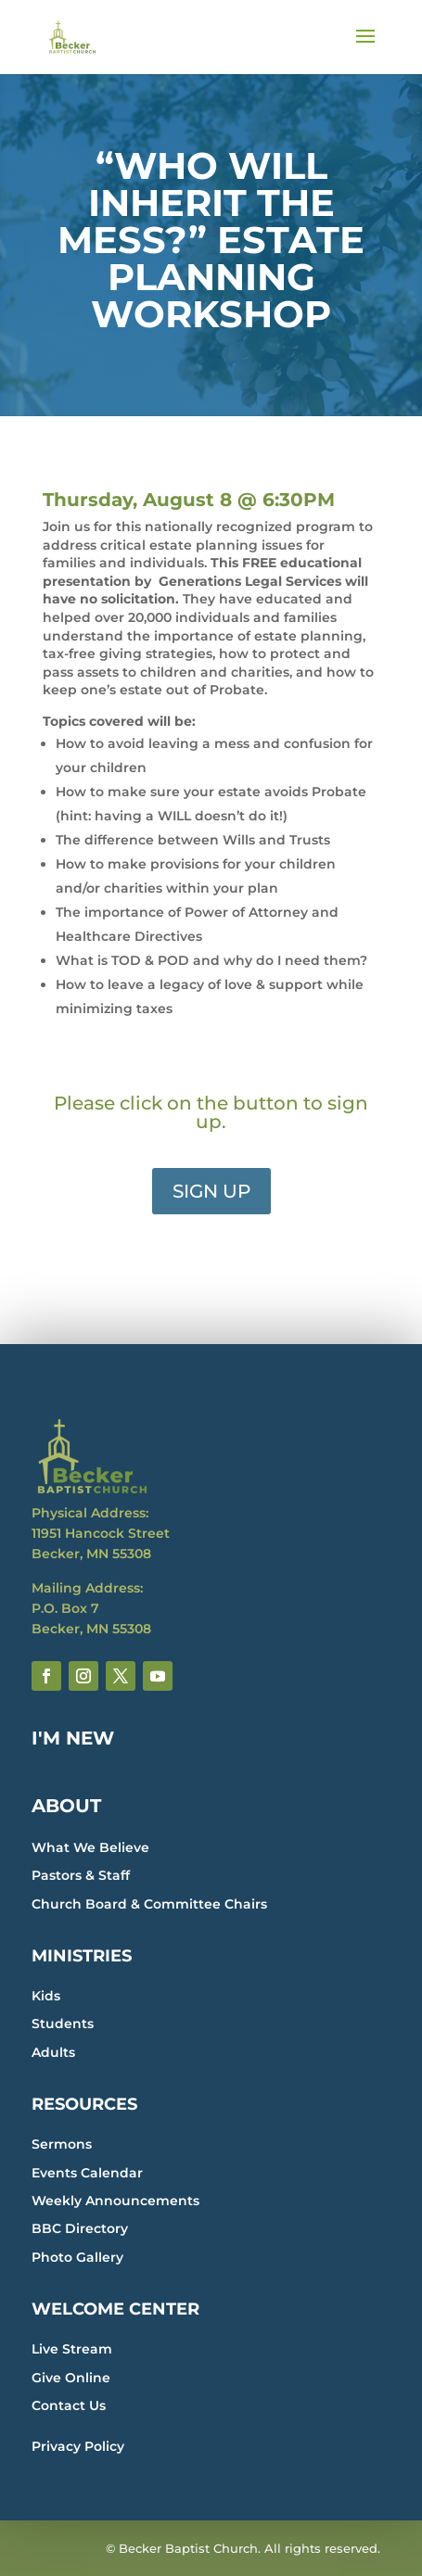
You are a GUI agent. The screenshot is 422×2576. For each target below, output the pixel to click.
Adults (53, 2052)
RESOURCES (84, 2104)
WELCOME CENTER (115, 2309)
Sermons (62, 2144)
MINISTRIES (82, 1956)
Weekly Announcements (115, 2200)
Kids (46, 1995)
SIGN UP (211, 1191)
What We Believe (90, 1847)
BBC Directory (80, 2228)
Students (63, 2023)
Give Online (71, 2377)
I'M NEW (73, 1738)
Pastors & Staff (81, 1875)
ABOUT (66, 1806)
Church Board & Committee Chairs (149, 1904)
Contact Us (69, 2405)
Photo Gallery (77, 2257)
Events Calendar (87, 2172)
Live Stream (72, 2349)
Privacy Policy (78, 2446)
